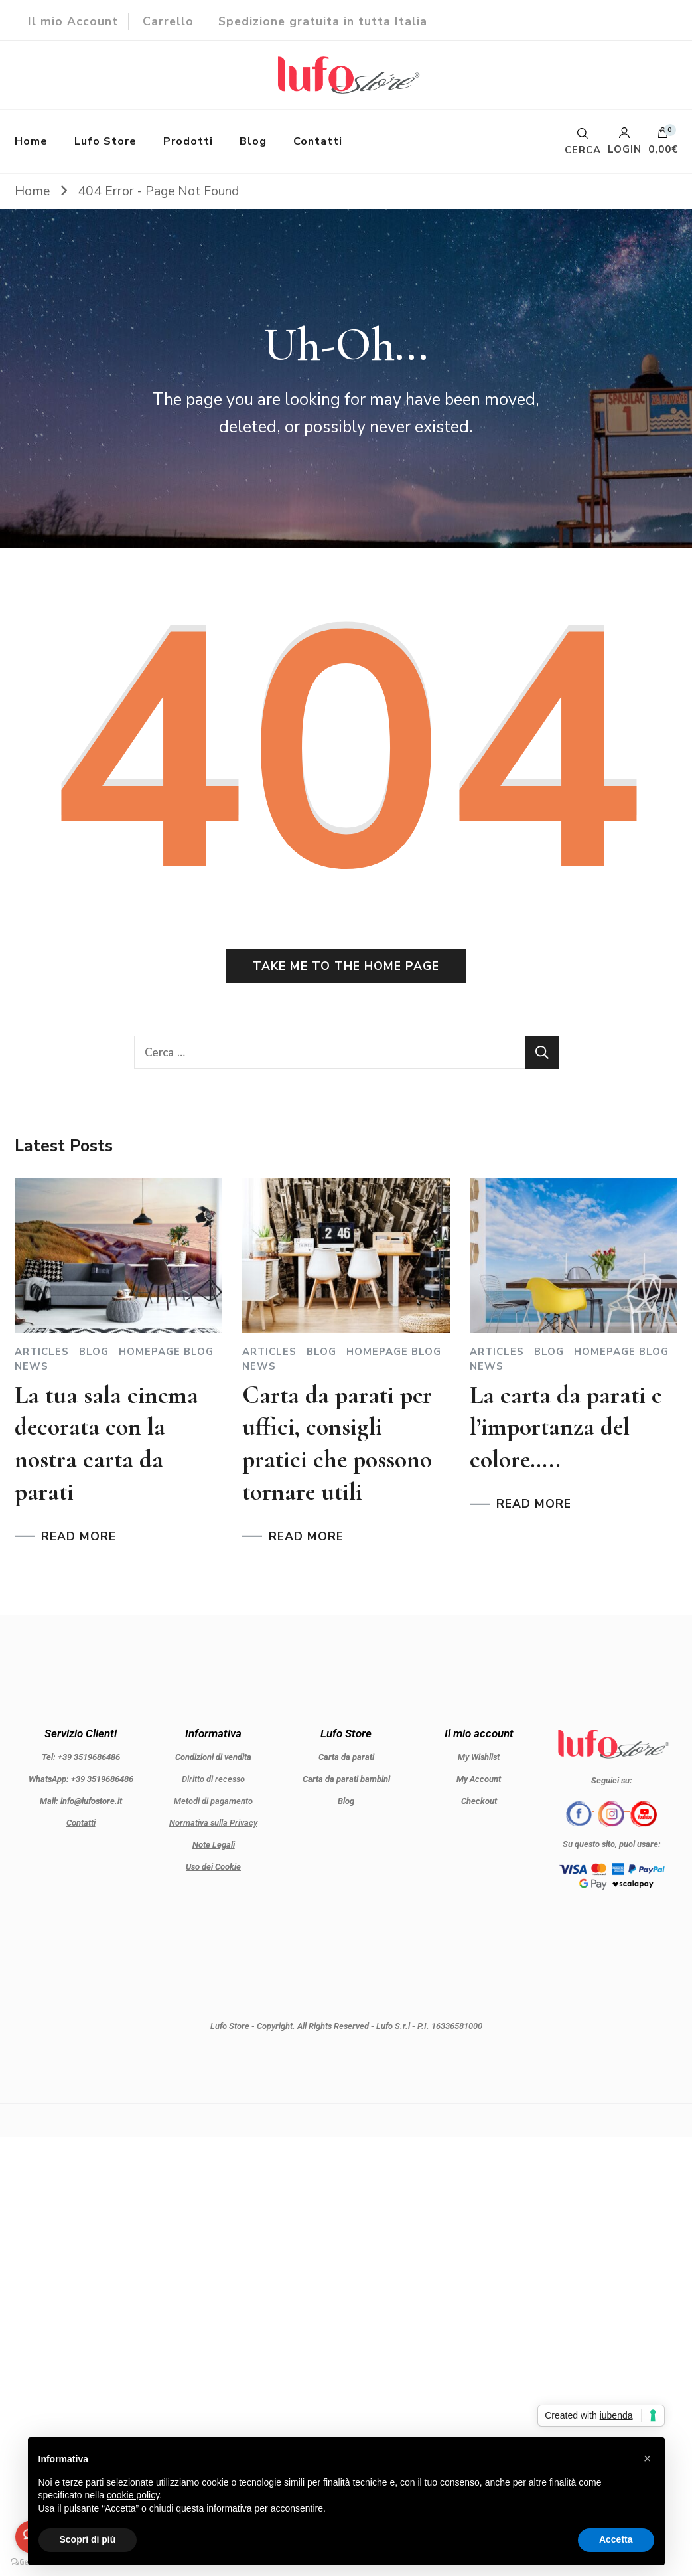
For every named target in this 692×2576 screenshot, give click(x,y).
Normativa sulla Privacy (213, 1823)
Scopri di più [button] (88, 2539)
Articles (42, 1352)
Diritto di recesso (213, 1779)
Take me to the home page (346, 966)
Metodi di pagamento (213, 1801)
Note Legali (213, 1845)
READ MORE (78, 1537)
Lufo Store (105, 141)
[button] (647, 2458)
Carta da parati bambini (346, 1779)
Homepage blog (166, 1352)
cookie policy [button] (133, 2495)
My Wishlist (479, 1757)
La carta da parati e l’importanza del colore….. (565, 1427)
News (31, 1367)
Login (625, 141)
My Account (478, 1779)
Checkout (479, 1801)
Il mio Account (73, 21)
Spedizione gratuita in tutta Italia (322, 21)
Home (31, 141)
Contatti (317, 141)
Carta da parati (346, 1757)
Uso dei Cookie (213, 1867)
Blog (253, 141)
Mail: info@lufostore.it (81, 1801)
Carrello (168, 21)
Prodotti (188, 141)
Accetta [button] (616, 2539)
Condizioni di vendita (213, 1757)
